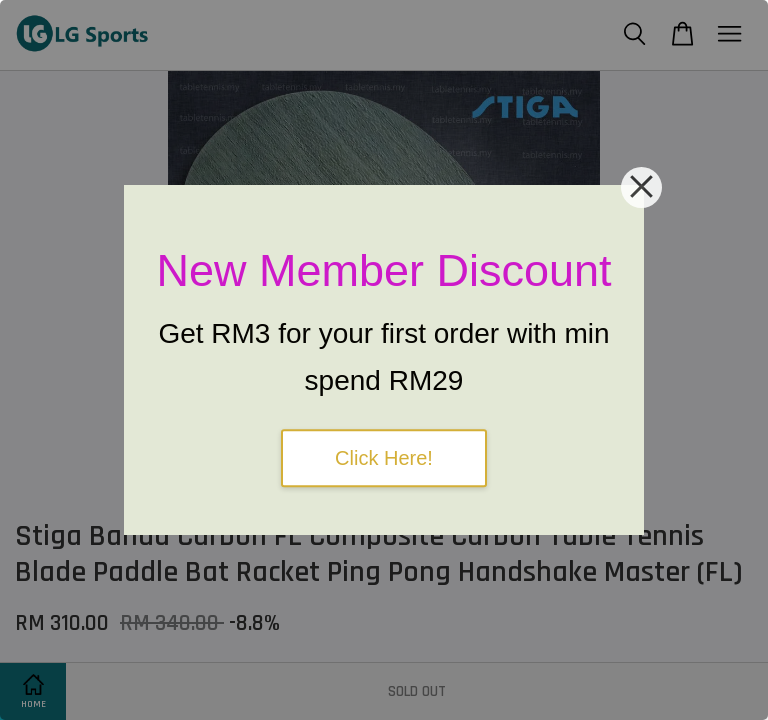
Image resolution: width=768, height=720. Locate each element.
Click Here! (384, 458)
